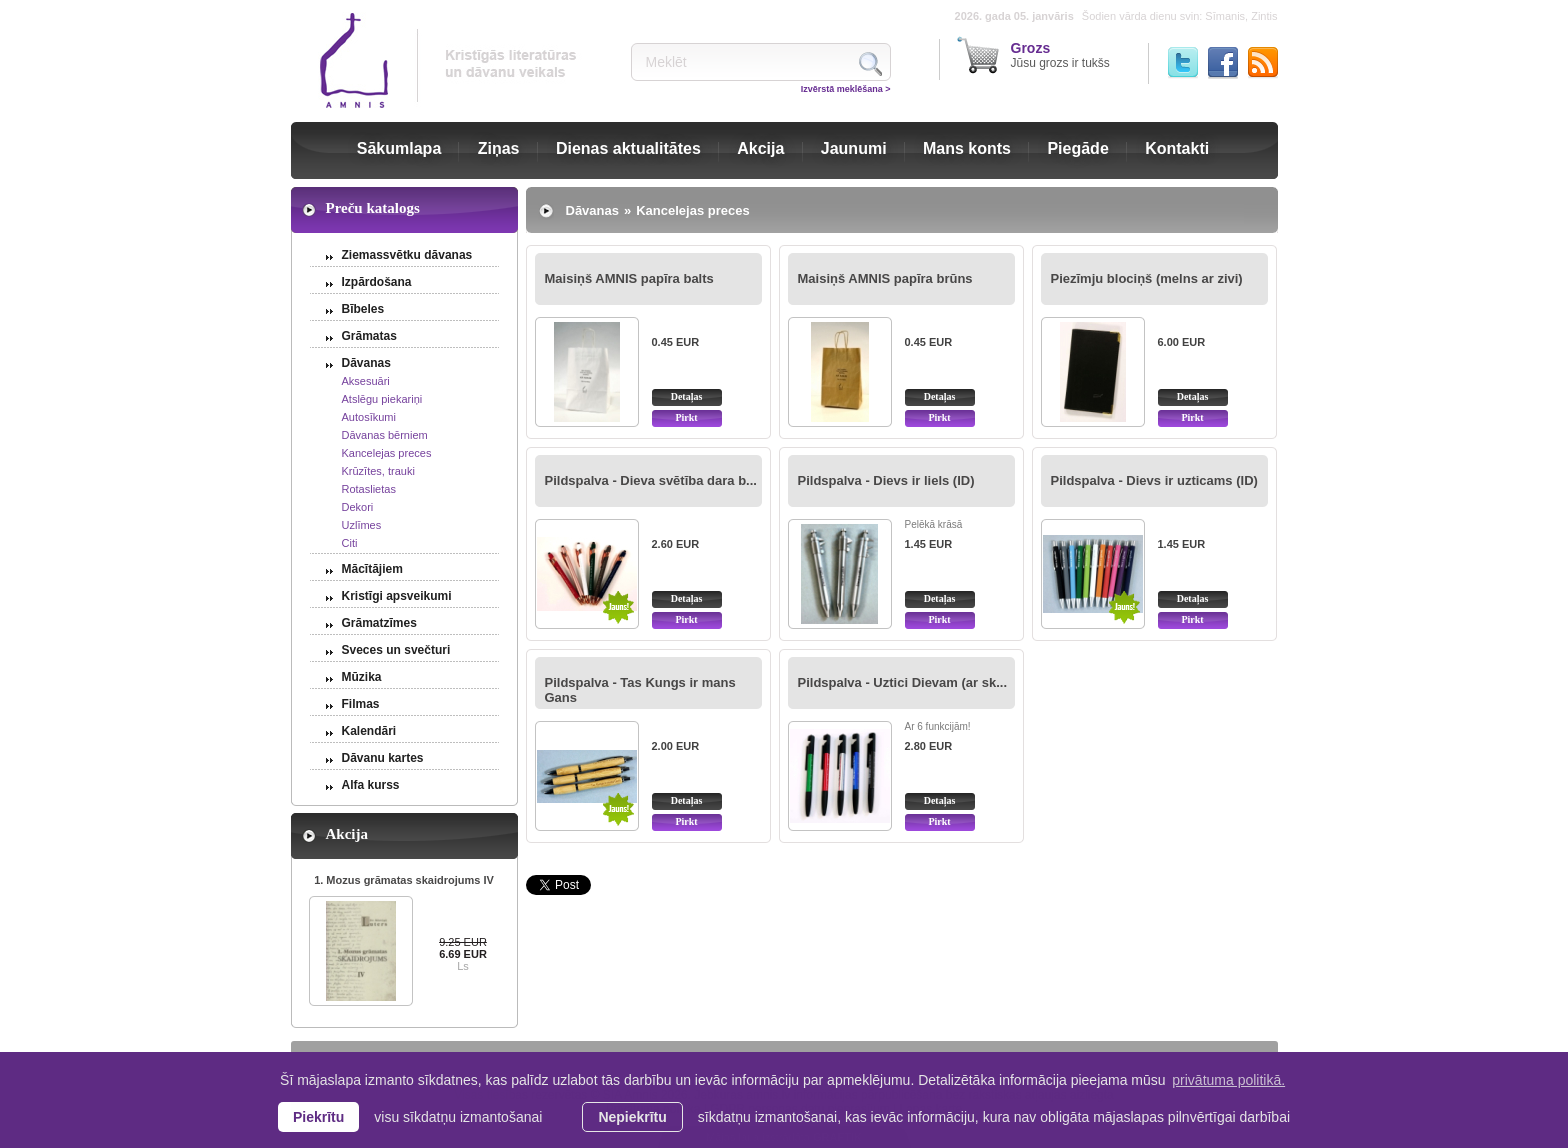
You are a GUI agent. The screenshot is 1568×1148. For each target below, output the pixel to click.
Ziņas (499, 148)
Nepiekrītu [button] (632, 1117)
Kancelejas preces (387, 453)
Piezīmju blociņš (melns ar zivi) (1147, 278)
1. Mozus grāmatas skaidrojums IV (404, 880)
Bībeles (363, 309)
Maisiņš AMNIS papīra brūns (885, 278)
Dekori (358, 507)
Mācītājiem (372, 569)
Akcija (760, 148)
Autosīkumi (369, 417)
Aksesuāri (366, 381)
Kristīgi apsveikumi (397, 596)
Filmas (361, 704)
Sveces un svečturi (396, 650)
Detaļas (687, 396)
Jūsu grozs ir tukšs (1060, 55)
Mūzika (362, 677)
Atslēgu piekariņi (382, 399)
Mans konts (967, 148)
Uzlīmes (362, 525)
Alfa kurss (371, 785)
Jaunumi (854, 148)
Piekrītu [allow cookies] (318, 1117)
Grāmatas (369, 336)
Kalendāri (369, 731)
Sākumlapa (399, 148)
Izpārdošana (377, 282)
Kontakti (1177, 148)
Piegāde (1077, 148)
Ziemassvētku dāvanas (407, 255)
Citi (350, 543)
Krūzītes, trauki (378, 471)
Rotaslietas (369, 489)
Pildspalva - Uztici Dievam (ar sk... (903, 682)
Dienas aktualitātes (628, 148)
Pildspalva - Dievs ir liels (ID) (886, 480)
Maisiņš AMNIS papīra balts (629, 278)
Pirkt (686, 417)
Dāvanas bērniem (385, 435)
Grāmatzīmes (379, 623)
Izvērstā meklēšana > (846, 89)
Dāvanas (366, 363)
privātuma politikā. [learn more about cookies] (1228, 1080)
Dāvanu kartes (383, 758)
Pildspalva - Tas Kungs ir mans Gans (640, 690)
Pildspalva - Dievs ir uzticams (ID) (1154, 480)
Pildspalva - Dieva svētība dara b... (651, 480)
